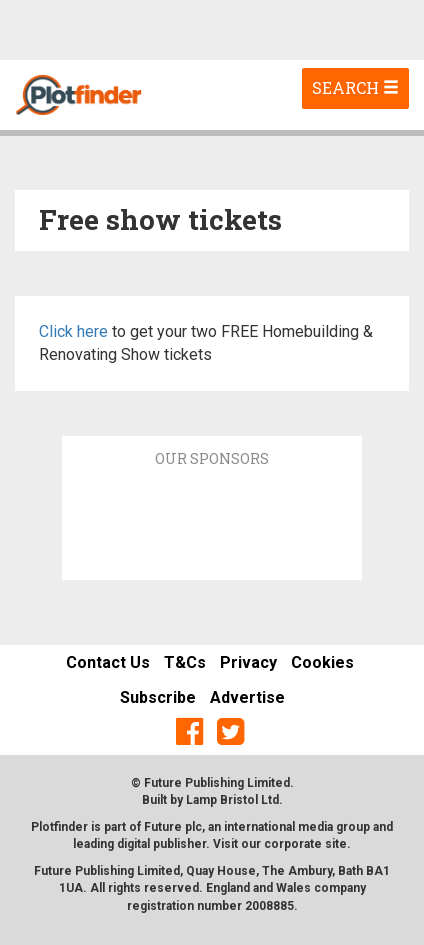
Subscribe (158, 697)
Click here (73, 331)
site (336, 844)
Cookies (322, 662)
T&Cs (185, 662)
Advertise (247, 697)
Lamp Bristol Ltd (232, 800)
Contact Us (108, 662)
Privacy (248, 662)
